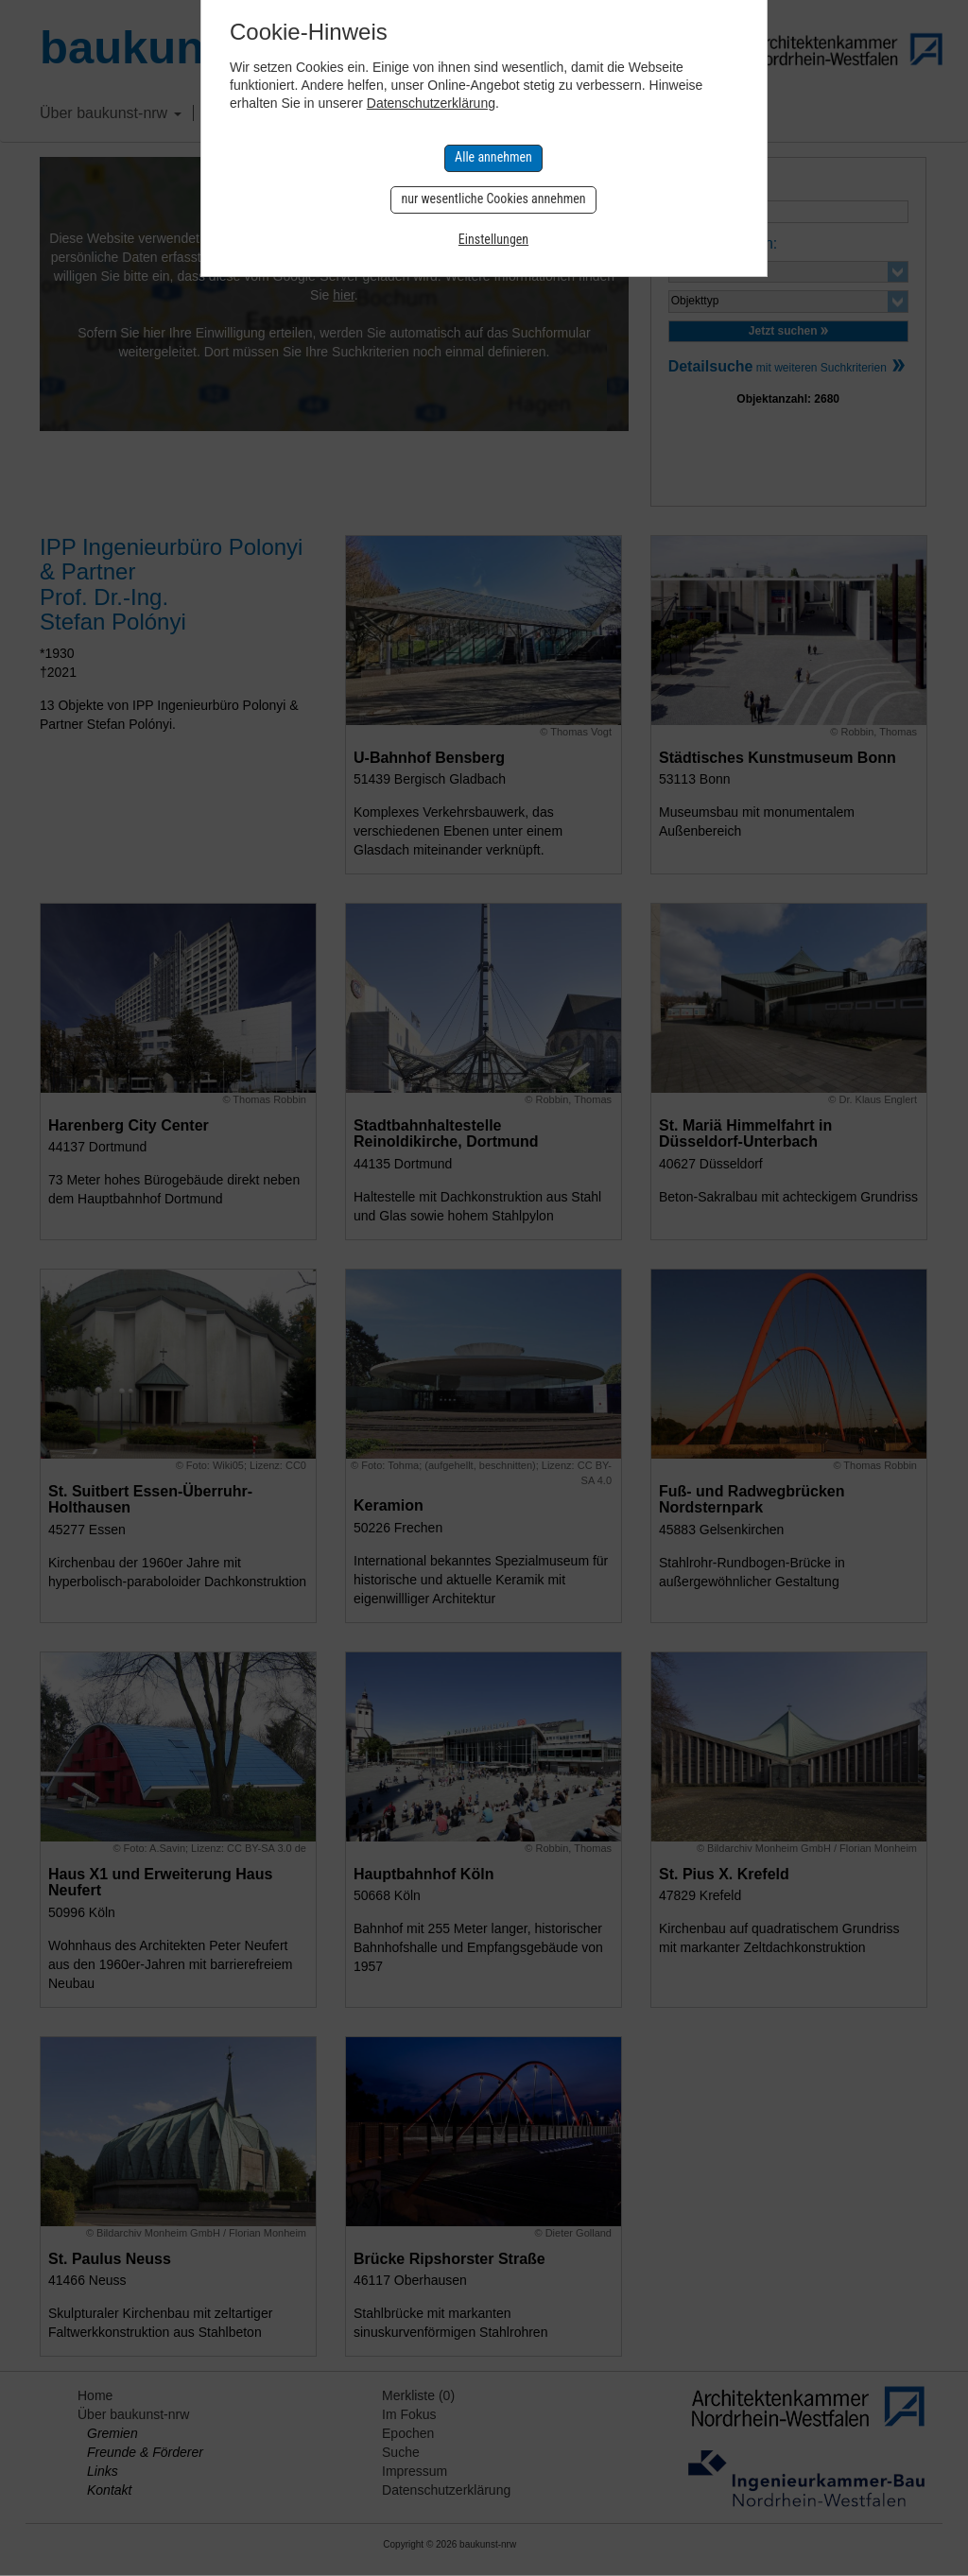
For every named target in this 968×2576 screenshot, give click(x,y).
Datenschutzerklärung (431, 103)
